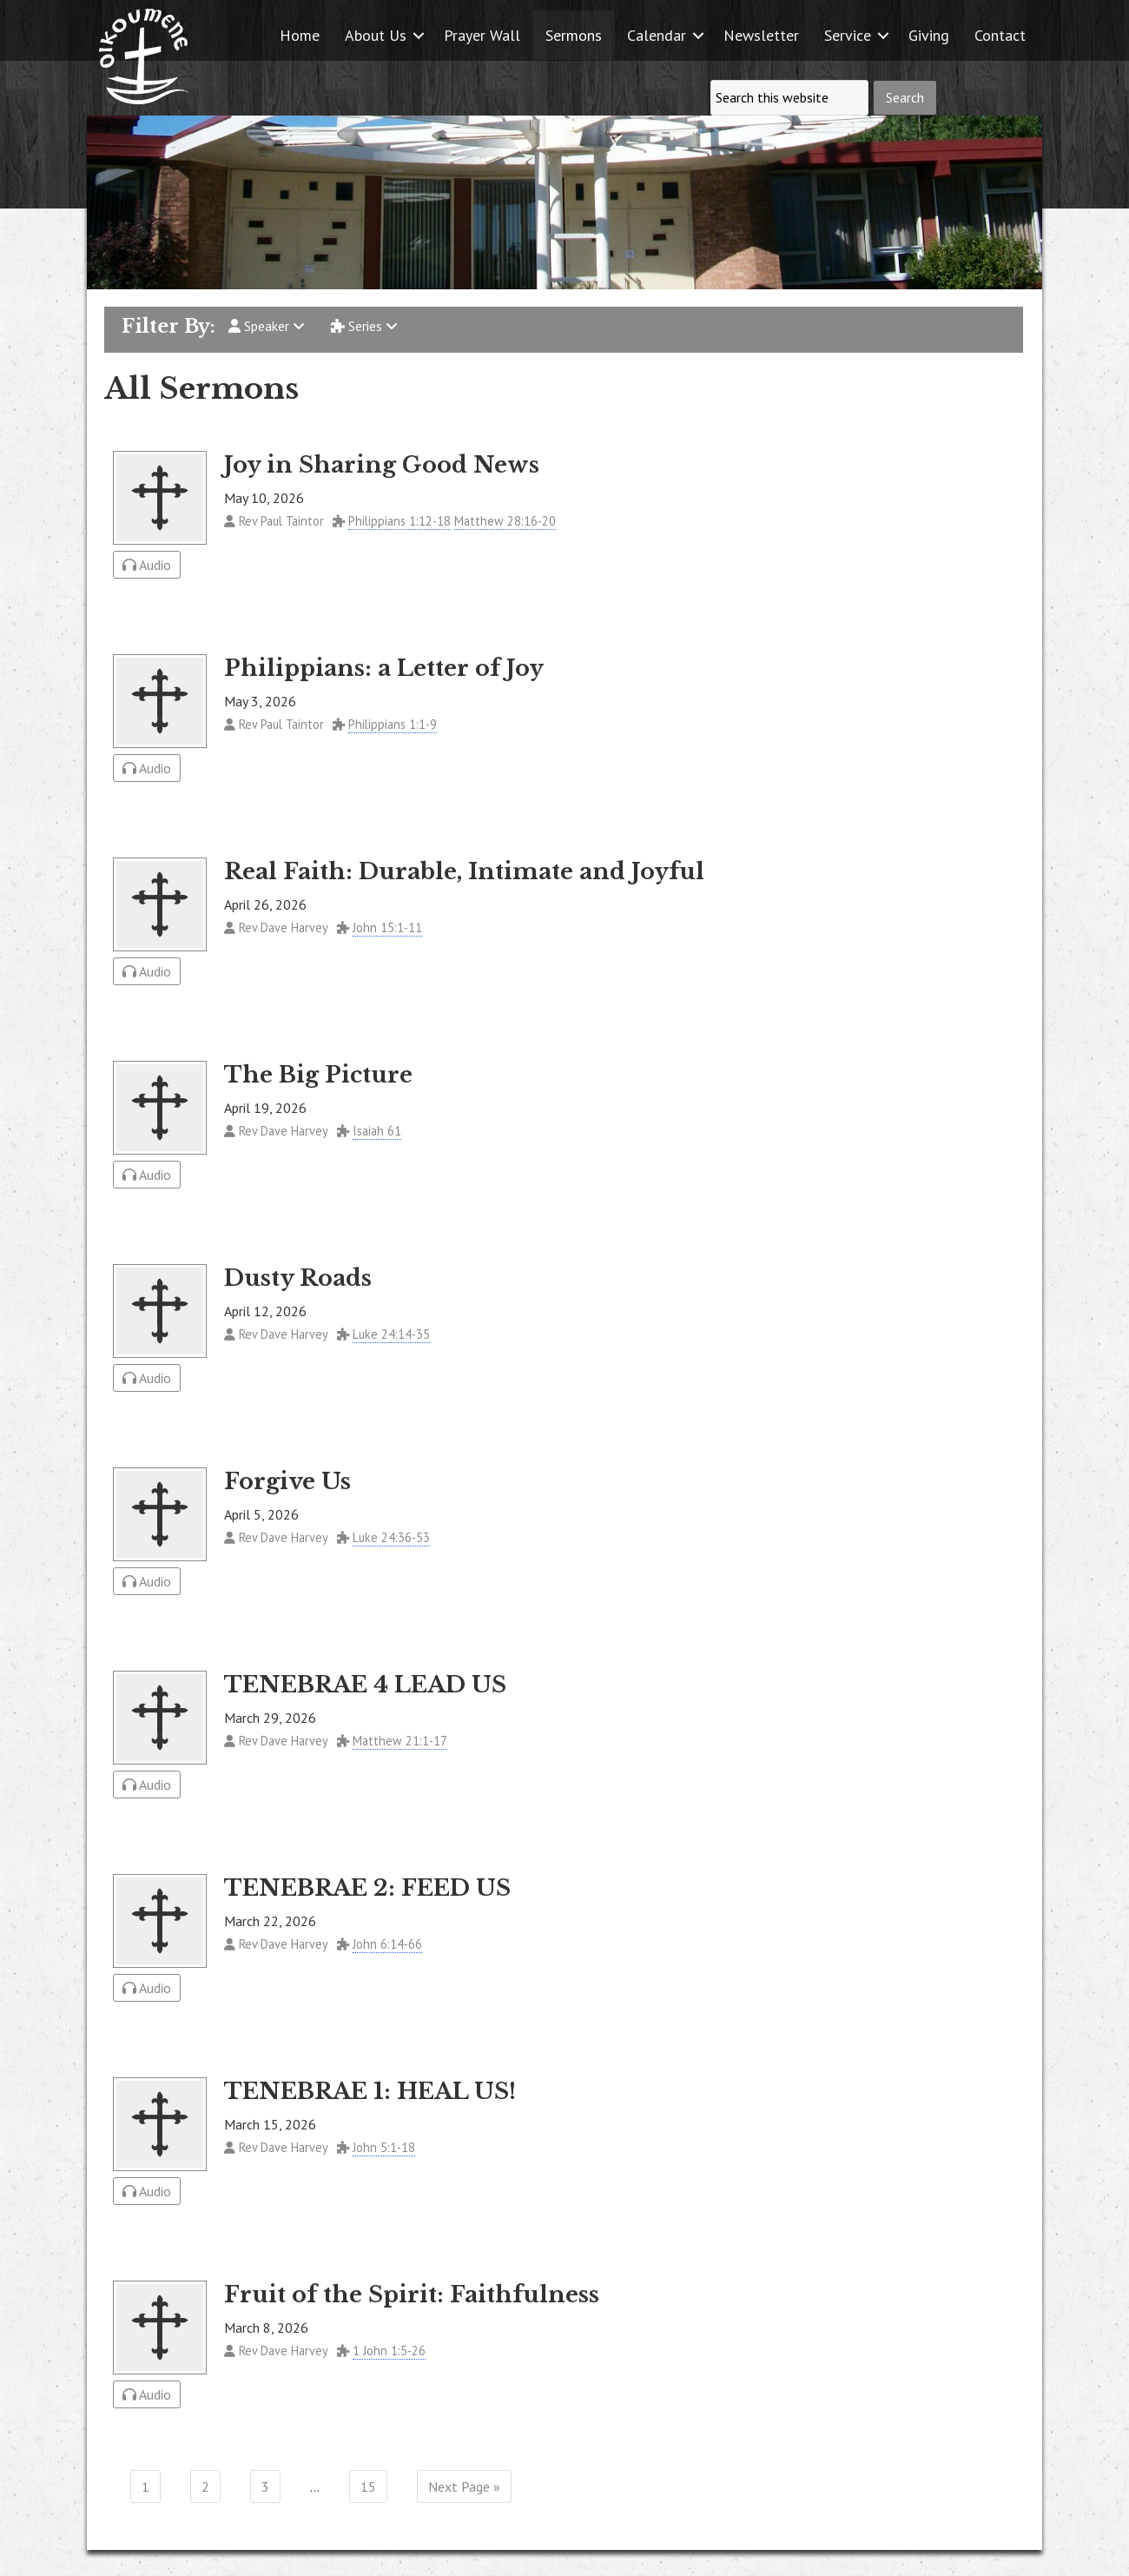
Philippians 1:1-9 (392, 724)
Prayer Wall (482, 35)
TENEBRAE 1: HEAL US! (370, 2091)
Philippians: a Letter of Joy (384, 668)
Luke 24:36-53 (391, 1537)
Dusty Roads (298, 1278)
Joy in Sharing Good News (381, 465)
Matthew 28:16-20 (505, 521)
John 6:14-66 (387, 1944)
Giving (928, 35)
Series (364, 325)
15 (368, 2486)
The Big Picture (318, 1075)
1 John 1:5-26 (389, 2350)
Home (300, 35)
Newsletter (761, 35)
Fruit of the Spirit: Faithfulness (411, 2294)
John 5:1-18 (384, 2147)
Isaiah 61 (377, 1130)
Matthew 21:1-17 (400, 1740)
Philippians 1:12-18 (399, 521)
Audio (146, 564)
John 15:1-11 (387, 927)
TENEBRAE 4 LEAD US (365, 1685)
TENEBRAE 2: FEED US (367, 1888)
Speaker (266, 325)
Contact (1000, 35)
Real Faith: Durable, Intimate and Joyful (464, 871)
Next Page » (464, 2486)
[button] (418, 35)
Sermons (573, 35)
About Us (375, 35)
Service (847, 35)
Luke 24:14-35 (391, 1334)
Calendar (656, 35)
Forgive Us (287, 1481)
